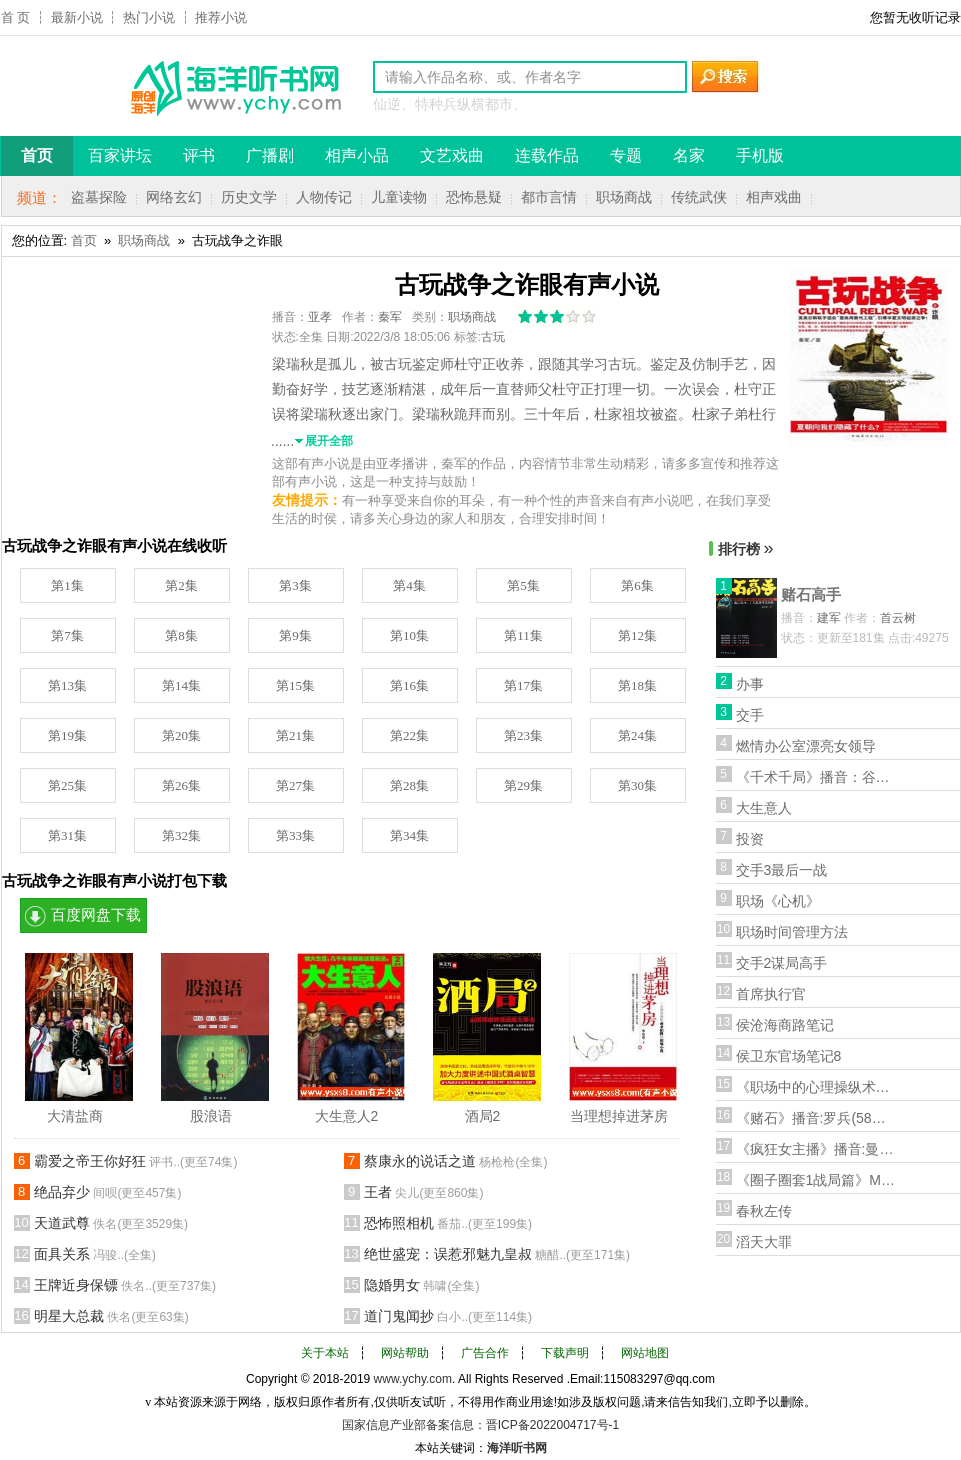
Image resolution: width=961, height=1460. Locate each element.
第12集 (637, 635)
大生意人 (764, 808)
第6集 (637, 585)
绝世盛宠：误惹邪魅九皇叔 (497, 1254)
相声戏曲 (774, 197)
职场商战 (624, 197)
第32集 (181, 835)
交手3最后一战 (782, 870)
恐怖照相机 (448, 1223)
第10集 (409, 635)
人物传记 (324, 197)
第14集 (181, 685)
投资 (750, 839)
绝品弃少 (108, 1192)
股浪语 (211, 1116)
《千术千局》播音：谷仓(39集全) (816, 777)
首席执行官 (771, 994)
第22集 (409, 735)
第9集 (295, 635)
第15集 (295, 685)
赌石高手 (811, 594)
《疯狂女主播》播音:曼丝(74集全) (816, 1149)
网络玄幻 (174, 197)
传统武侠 (699, 197)
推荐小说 (221, 17)
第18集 (637, 685)
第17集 (523, 685)
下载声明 (565, 1353)
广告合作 (485, 1353)
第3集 (295, 585)
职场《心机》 (778, 901)
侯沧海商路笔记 (785, 1025)
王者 (424, 1192)
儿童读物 (399, 197)
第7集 (67, 635)
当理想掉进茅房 (619, 1116)
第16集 (409, 685)
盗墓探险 (99, 197)
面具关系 (95, 1254)
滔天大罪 (764, 1242)
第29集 (523, 785)
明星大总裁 (111, 1316)
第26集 (181, 785)
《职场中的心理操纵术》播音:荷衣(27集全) (816, 1087)
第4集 (409, 585)
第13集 (67, 685)
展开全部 (329, 441)
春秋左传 (764, 1211)
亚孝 (320, 317)
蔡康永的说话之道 (456, 1161)
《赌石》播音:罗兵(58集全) (816, 1118)
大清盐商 (75, 1116)
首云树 (898, 618)
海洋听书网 (517, 1448)
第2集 (181, 585)
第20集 (181, 735)
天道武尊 (111, 1223)
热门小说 (149, 17)
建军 (829, 618)
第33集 (295, 835)
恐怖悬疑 (474, 197)
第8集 (181, 635)
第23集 (523, 735)
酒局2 (483, 1116)
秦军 (390, 317)
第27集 (295, 785)
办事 (750, 684)
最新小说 (77, 17)
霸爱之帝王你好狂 (136, 1161)
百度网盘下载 (96, 915)
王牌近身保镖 (125, 1285)
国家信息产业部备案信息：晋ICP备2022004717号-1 (480, 1425)
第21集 (295, 735)
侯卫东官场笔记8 (789, 1056)
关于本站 (325, 1353)
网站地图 (645, 1353)
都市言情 (549, 197)
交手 (750, 715)
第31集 (67, 835)
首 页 (16, 17)
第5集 (523, 585)
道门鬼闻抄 (448, 1316)
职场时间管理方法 (792, 932)
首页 (84, 240)
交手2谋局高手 (782, 963)
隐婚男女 (422, 1285)
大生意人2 (347, 1116)
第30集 (637, 785)
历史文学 (249, 197)
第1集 (67, 585)
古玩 (493, 337)
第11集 (523, 635)
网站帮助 (405, 1353)
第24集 (637, 735)
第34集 (409, 835)
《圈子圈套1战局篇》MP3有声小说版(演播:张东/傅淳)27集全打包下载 (816, 1180)
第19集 (67, 735)
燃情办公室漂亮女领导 (806, 746)
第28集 (409, 785)
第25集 (67, 785)
